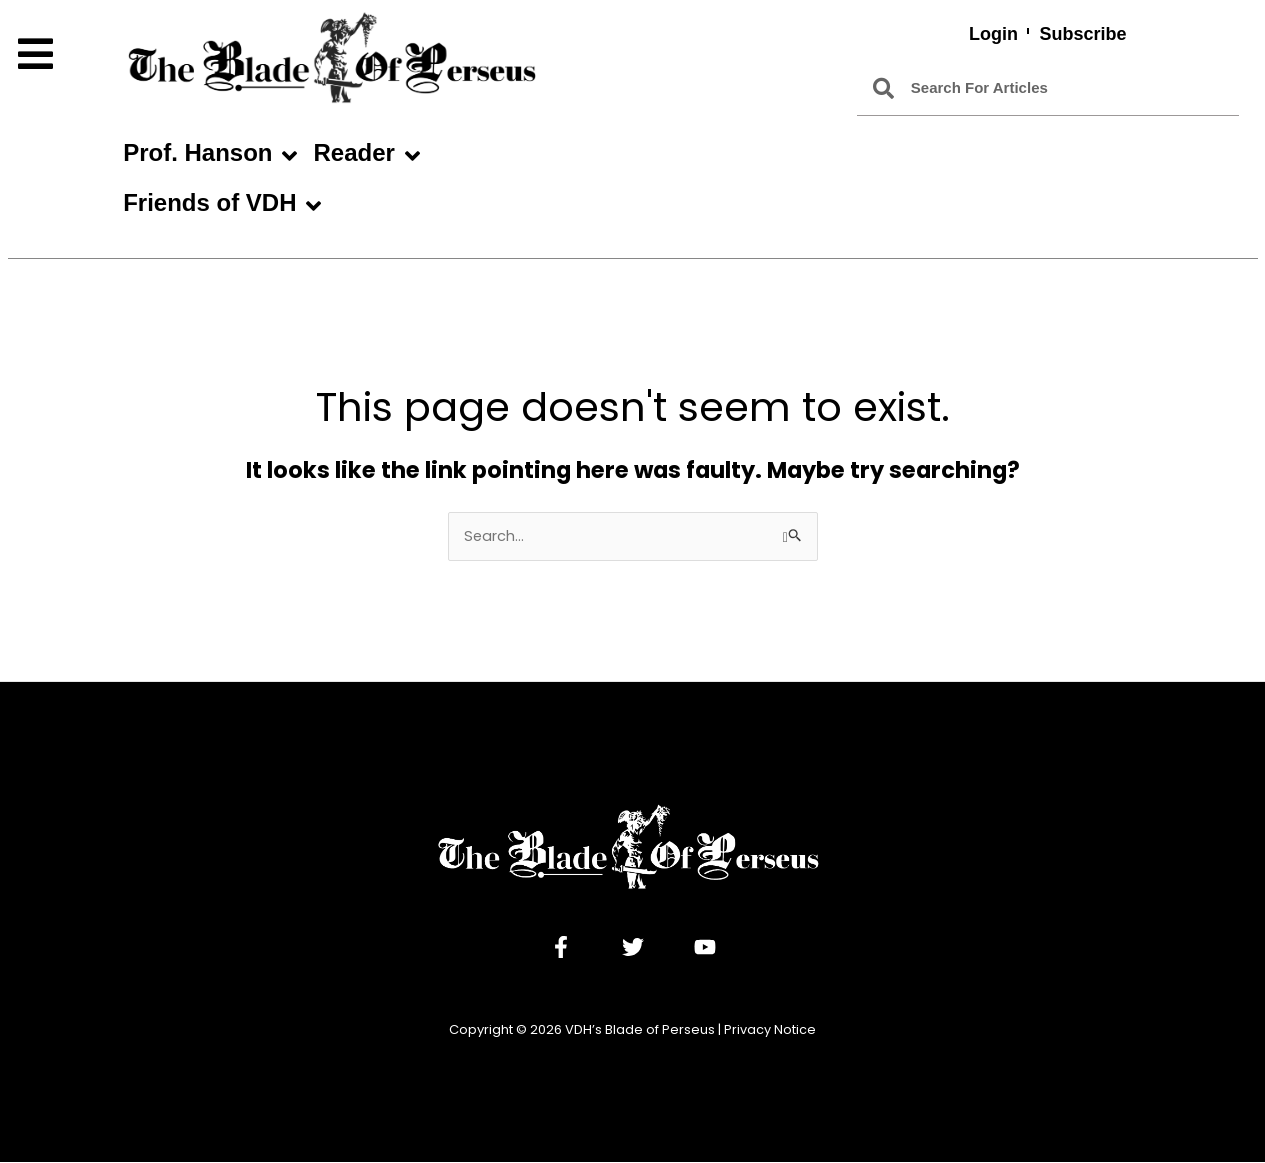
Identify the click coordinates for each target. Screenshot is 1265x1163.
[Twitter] (633, 948)
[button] (60, 54)
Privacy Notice (770, 1030)
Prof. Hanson (210, 156)
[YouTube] (705, 948)
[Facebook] (561, 948)
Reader (366, 156)
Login (993, 34)
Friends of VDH (222, 206)
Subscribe (1083, 34)
